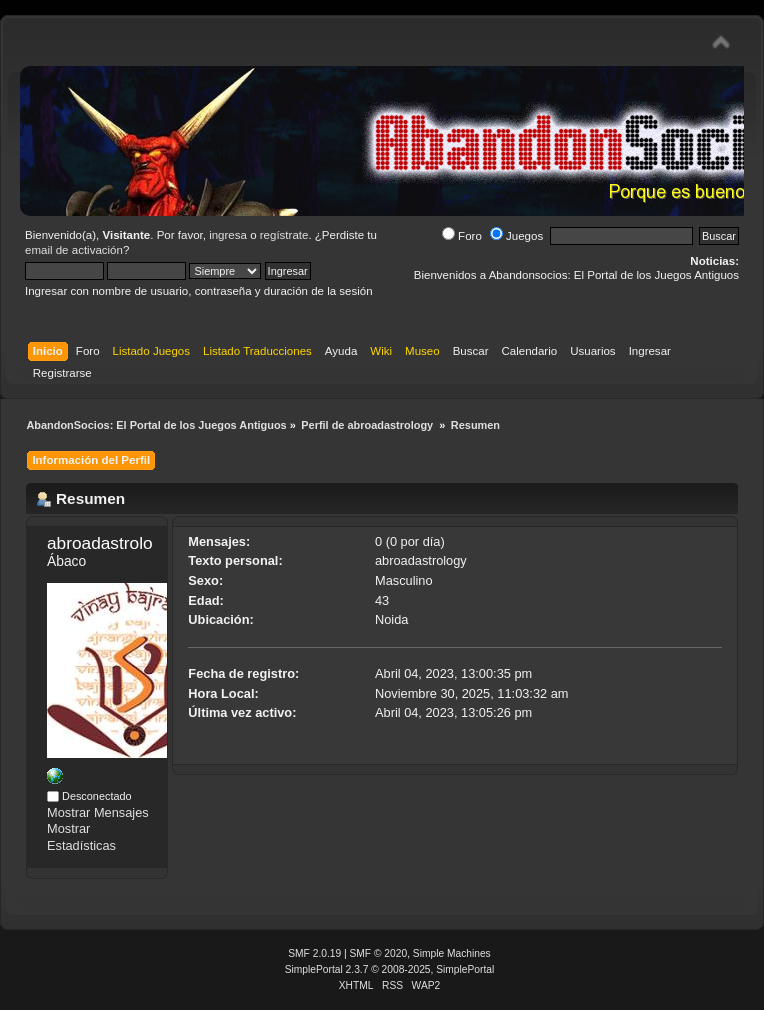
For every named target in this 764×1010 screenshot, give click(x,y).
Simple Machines (452, 953)
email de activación (74, 250)
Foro (462, 236)
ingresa (228, 235)
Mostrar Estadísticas (81, 837)
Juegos (516, 236)
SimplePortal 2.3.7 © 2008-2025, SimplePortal (390, 969)
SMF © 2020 (379, 953)
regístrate (284, 235)
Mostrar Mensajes (98, 812)
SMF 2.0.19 (314, 953)
